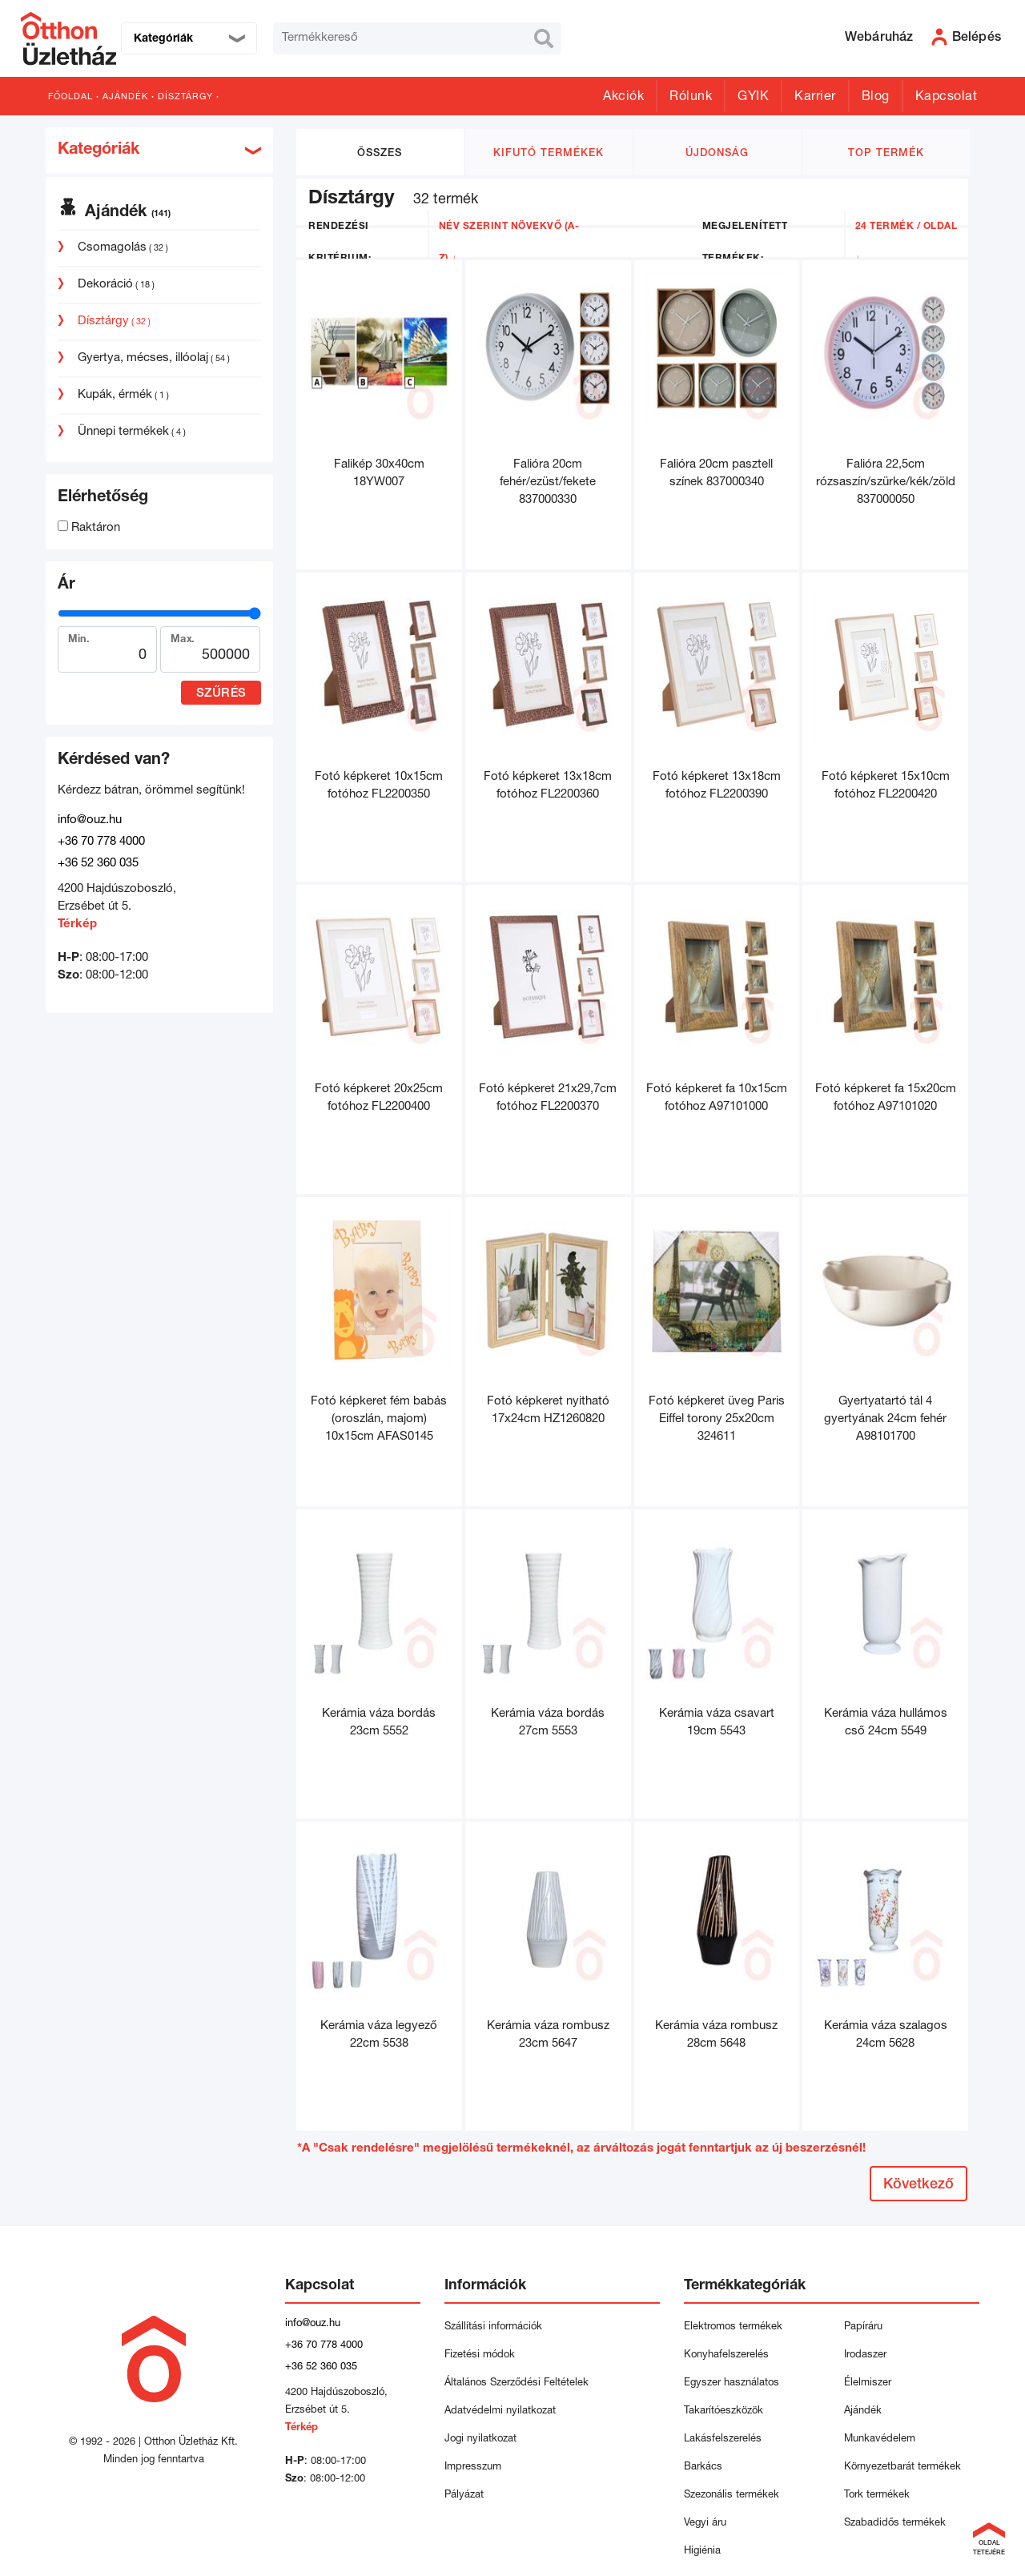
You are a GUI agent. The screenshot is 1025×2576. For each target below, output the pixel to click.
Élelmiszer (867, 2383)
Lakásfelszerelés (723, 2439)
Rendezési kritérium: (339, 242)
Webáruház (879, 38)
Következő (918, 2185)
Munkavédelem (879, 2439)
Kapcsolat (946, 97)
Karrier (815, 97)
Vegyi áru (705, 2523)
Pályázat (464, 2495)
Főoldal (70, 97)
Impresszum (472, 2467)
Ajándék (125, 97)
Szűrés (221, 694)
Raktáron (89, 528)
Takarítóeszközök (723, 2411)
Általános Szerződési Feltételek (516, 2383)
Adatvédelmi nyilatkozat (503, 2411)
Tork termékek (877, 2495)
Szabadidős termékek (895, 2523)
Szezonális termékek (731, 2495)
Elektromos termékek (733, 2327)
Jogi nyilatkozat (480, 2439)
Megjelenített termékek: (745, 242)
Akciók (623, 97)
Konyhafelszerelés (726, 2355)
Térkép (77, 924)
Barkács (703, 2467)
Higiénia (702, 2551)
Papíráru (863, 2327)
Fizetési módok (479, 2355)
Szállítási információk (493, 2327)
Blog (876, 97)
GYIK (753, 97)
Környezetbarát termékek (902, 2467)
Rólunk (690, 97)
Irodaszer (865, 2355)
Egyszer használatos (731, 2383)
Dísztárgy (185, 97)
